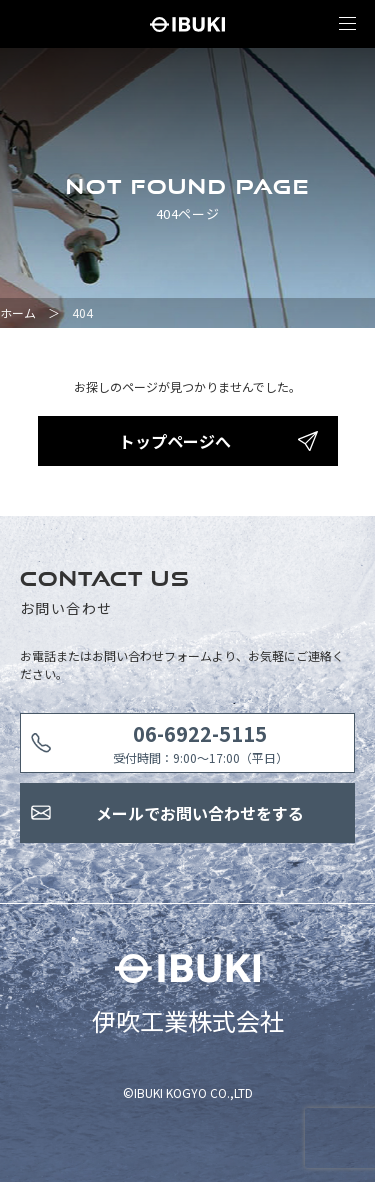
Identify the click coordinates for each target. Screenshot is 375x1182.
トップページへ (175, 441)
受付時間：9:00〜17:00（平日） (200, 742)
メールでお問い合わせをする (200, 813)
